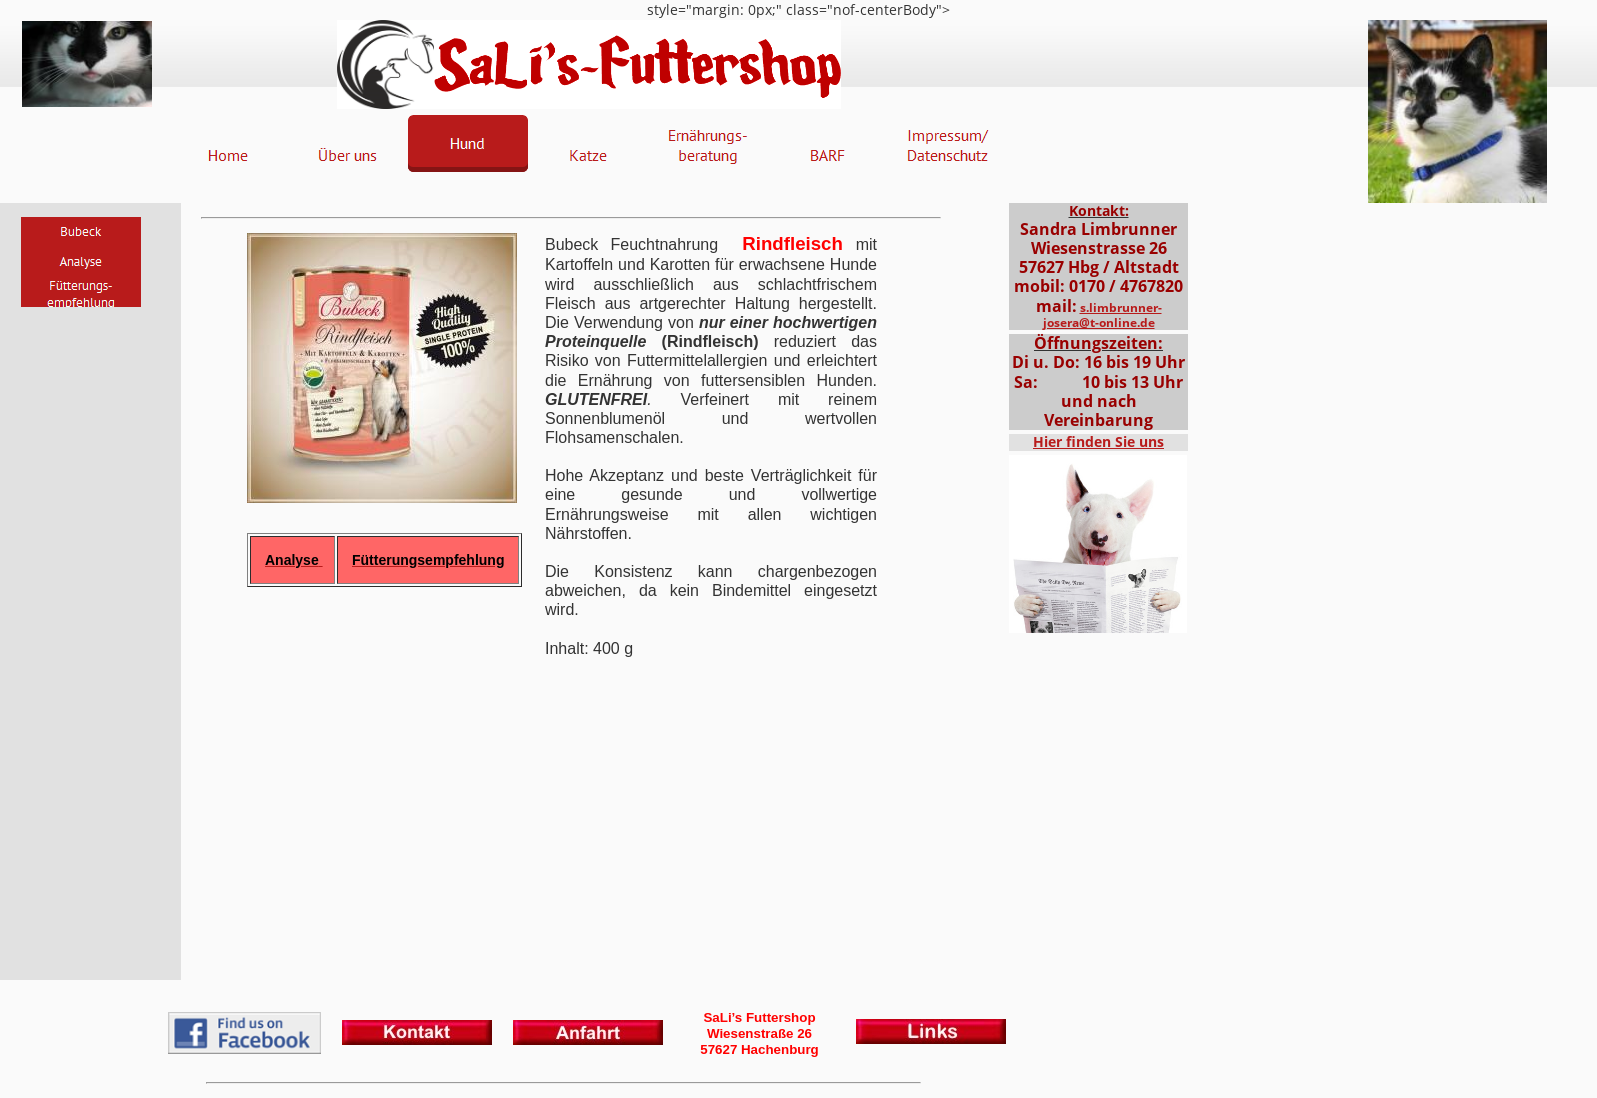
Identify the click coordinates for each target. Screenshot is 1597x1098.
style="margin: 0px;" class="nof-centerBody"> (798, 549)
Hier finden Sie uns (1098, 441)
